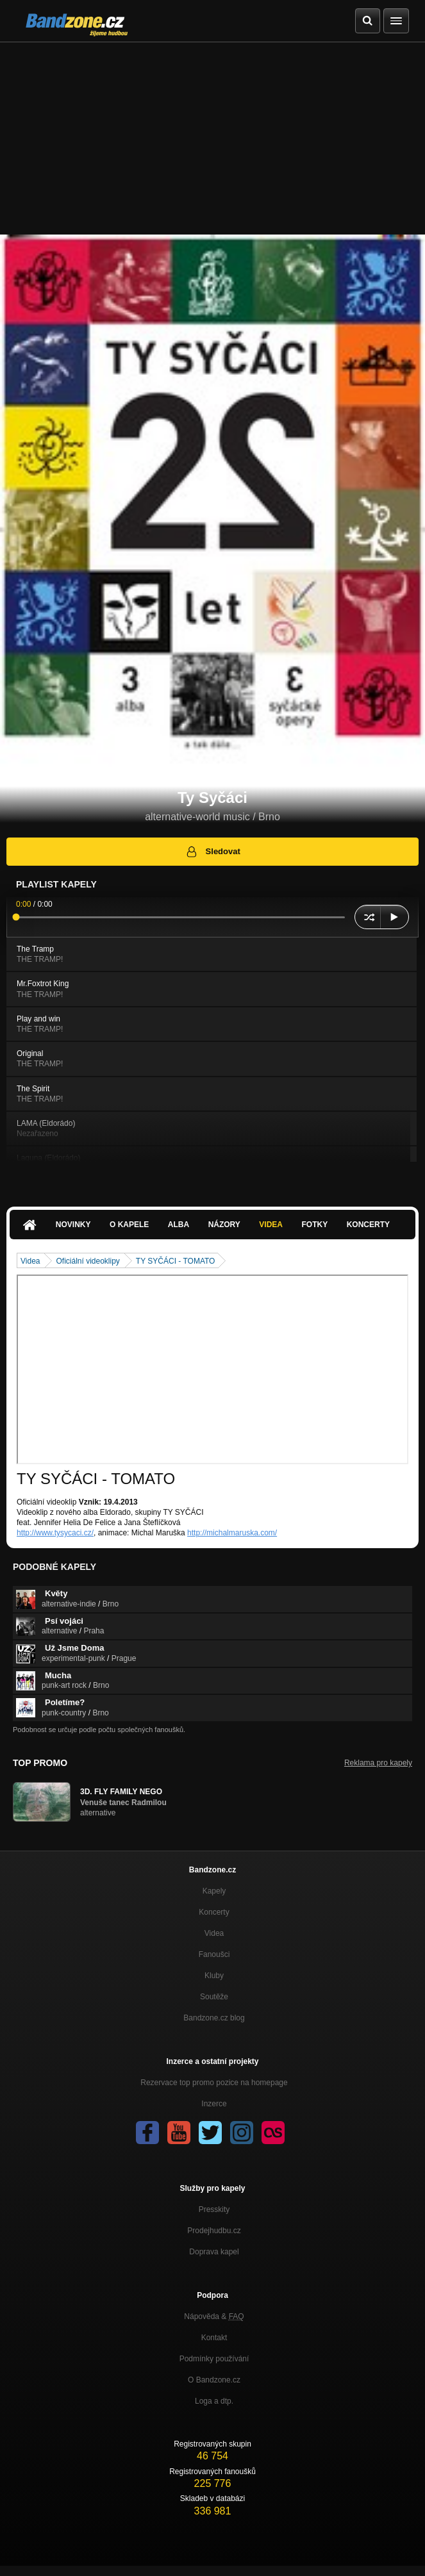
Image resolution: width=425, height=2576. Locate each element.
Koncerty (368, 1224)
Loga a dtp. (214, 2401)
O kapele (129, 1224)
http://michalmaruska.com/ (232, 1532)
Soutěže (214, 1996)
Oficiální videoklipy (87, 1261)
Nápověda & (214, 2316)
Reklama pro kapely (378, 1762)
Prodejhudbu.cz (213, 2230)
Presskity (214, 2209)
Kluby (214, 1975)
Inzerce (213, 2103)
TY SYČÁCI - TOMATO (175, 1261)
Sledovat (212, 852)
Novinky (73, 1224)
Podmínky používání (214, 2358)
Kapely (214, 1891)
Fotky (314, 1224)
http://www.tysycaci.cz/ (55, 1532)
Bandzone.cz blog (213, 2017)
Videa (271, 1224)
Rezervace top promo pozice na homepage (213, 2082)
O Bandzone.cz (214, 2379)
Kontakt (214, 2337)
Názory (224, 1224)
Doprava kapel (213, 2251)
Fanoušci (214, 1954)
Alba (178, 1224)
